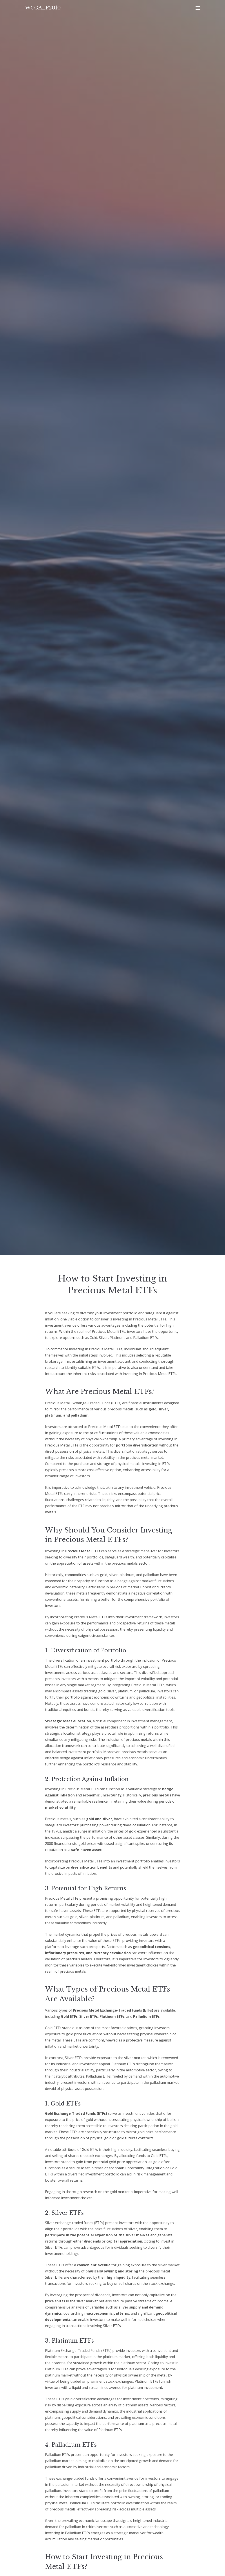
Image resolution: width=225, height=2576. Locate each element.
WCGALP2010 (43, 8)
